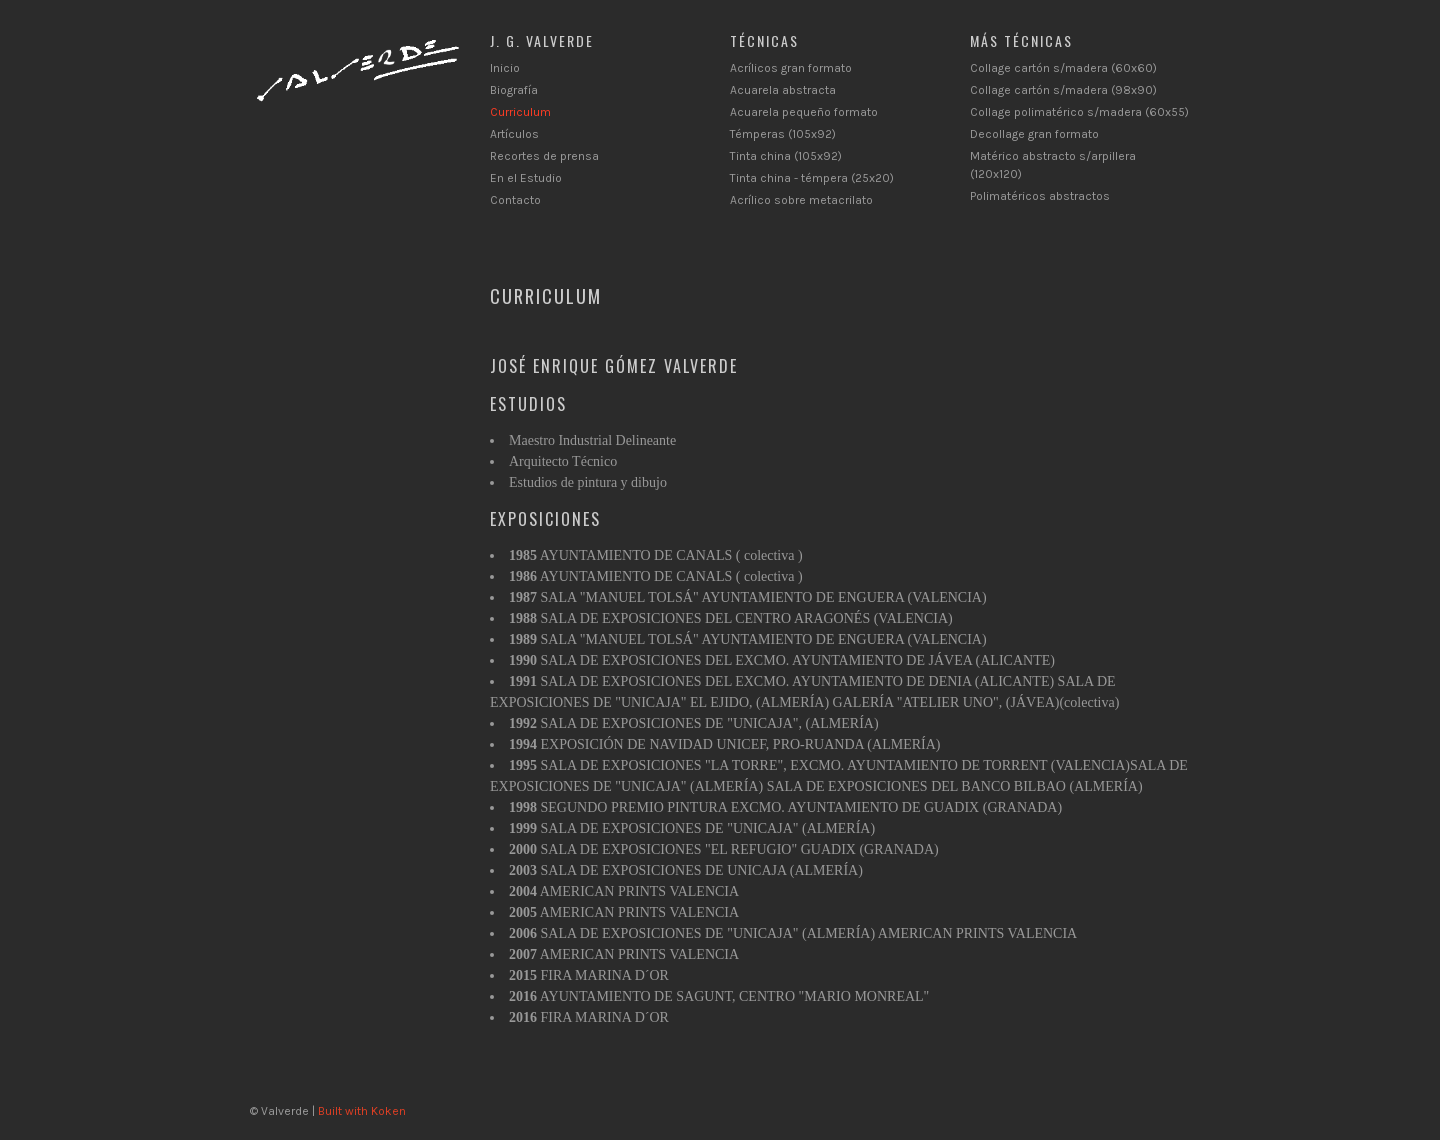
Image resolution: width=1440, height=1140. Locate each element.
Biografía (514, 90)
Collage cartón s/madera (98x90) (1063, 90)
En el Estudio (526, 178)
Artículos (514, 134)
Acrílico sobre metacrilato (801, 200)
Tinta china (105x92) (786, 156)
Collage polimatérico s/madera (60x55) (1079, 112)
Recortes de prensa (544, 156)
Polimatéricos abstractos (1040, 196)
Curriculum (520, 112)
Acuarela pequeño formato (804, 112)
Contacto (515, 200)
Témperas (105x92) (783, 134)
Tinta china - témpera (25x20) (812, 178)
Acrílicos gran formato (791, 68)
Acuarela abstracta (783, 90)
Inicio (505, 68)
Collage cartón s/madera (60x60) (1063, 68)
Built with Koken (362, 1111)
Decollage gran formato (1034, 134)
